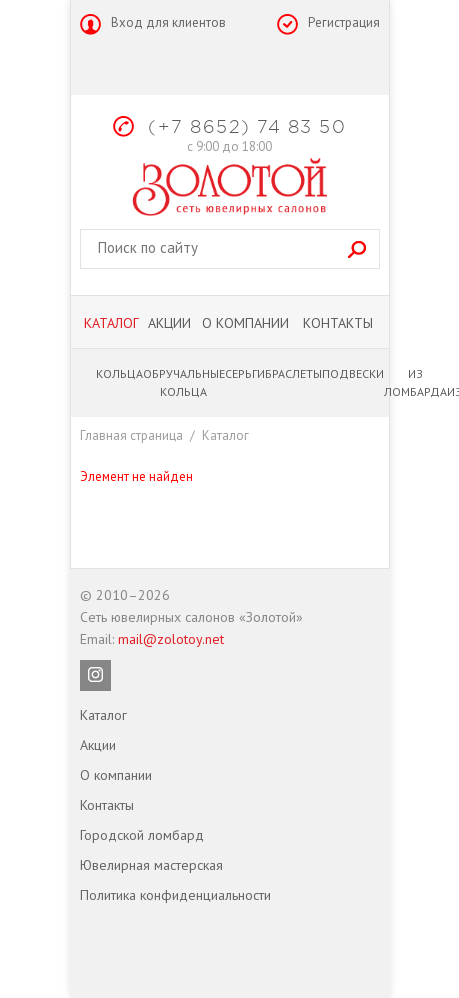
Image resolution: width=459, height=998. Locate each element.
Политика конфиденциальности (175, 895)
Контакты (338, 323)
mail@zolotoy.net (171, 639)
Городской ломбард (142, 835)
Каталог (111, 323)
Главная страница (131, 435)
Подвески (353, 373)
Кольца (119, 373)
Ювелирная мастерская (151, 865)
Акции (169, 323)
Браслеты (293, 373)
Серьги (245, 373)
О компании (245, 323)
